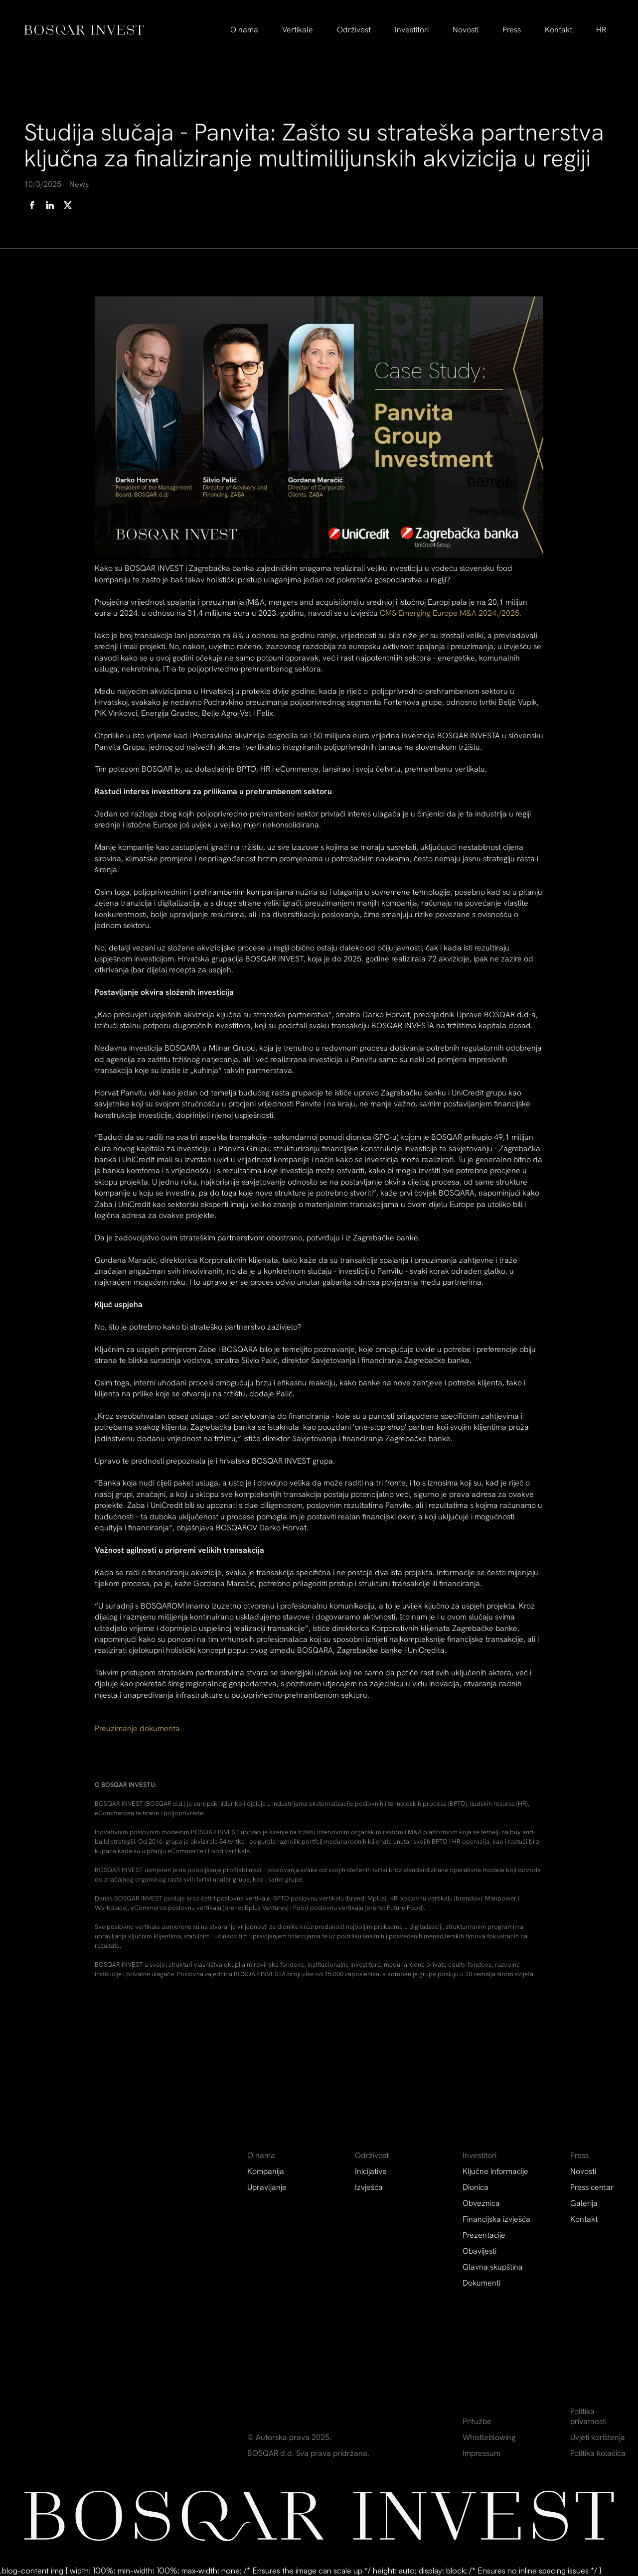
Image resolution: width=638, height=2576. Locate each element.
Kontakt (558, 30)
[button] (244, 30)
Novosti (465, 30)
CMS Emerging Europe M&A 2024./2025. (450, 613)
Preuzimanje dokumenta (137, 1728)
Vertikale (297, 30)
